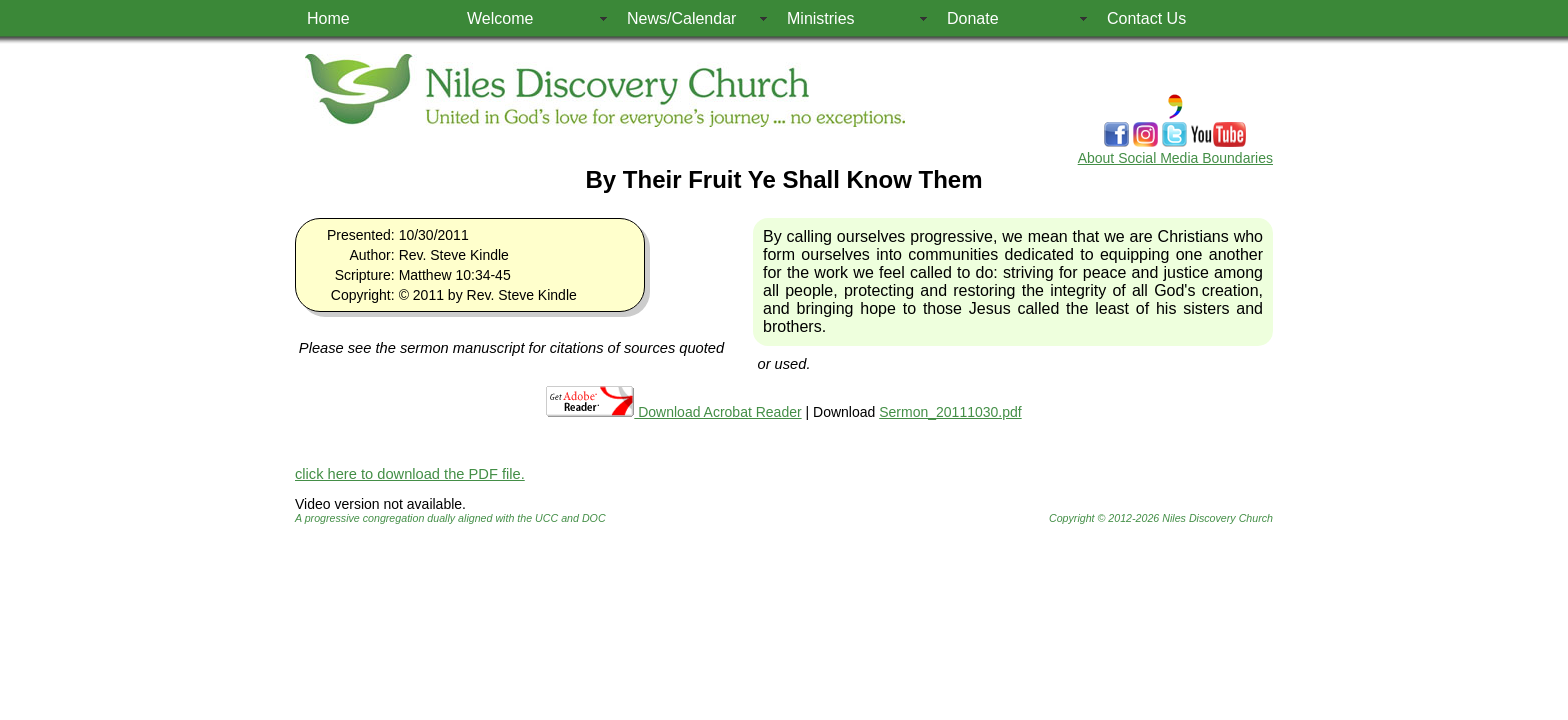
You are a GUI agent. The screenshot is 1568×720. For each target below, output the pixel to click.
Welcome (500, 18)
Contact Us (1146, 18)
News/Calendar (681, 18)
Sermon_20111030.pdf (950, 412)
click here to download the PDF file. (410, 474)
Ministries (821, 18)
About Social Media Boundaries (1175, 158)
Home (328, 18)
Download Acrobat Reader (673, 412)
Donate (973, 18)
